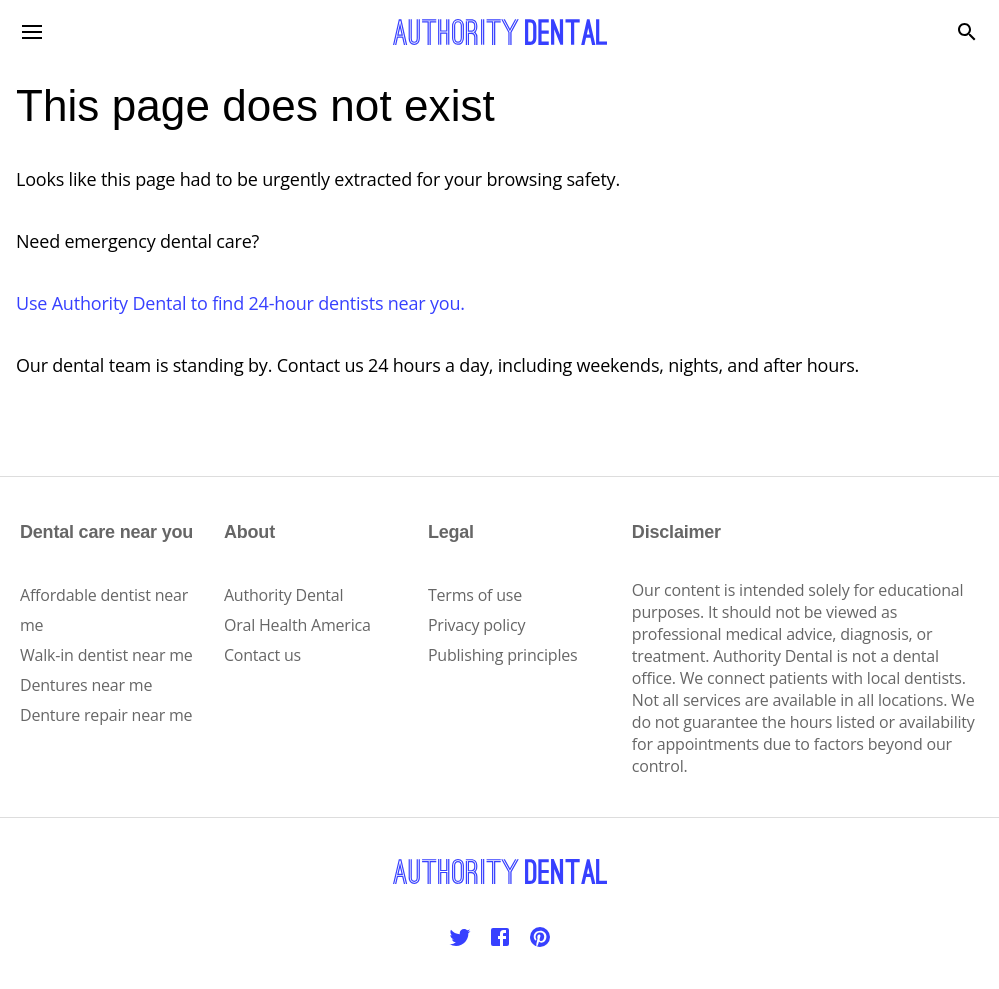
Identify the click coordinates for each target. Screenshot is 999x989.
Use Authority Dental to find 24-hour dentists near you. (240, 303)
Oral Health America (297, 625)
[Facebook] (500, 937)
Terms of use (475, 595)
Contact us (262, 655)
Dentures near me (86, 685)
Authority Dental (283, 595)
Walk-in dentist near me (106, 655)
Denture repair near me (106, 715)
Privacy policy (476, 625)
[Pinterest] (540, 937)
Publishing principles (503, 655)
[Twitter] (460, 937)
